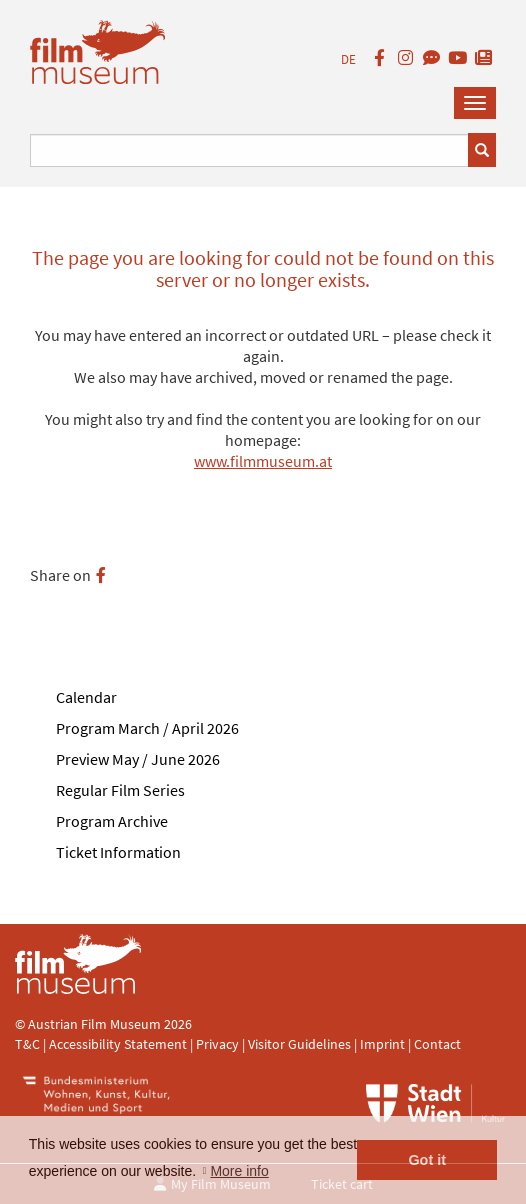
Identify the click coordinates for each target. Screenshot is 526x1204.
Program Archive (112, 821)
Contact (437, 1044)
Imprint (382, 1044)
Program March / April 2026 (147, 728)
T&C (27, 1044)
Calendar (86, 697)
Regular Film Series (120, 790)
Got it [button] (427, 1160)
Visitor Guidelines (301, 1044)
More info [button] (239, 1171)
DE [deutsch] (348, 59)
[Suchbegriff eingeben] (249, 150)
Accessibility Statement (119, 1044)
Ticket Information (118, 852)
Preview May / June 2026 (138, 759)
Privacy (217, 1044)
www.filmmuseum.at (263, 461)
